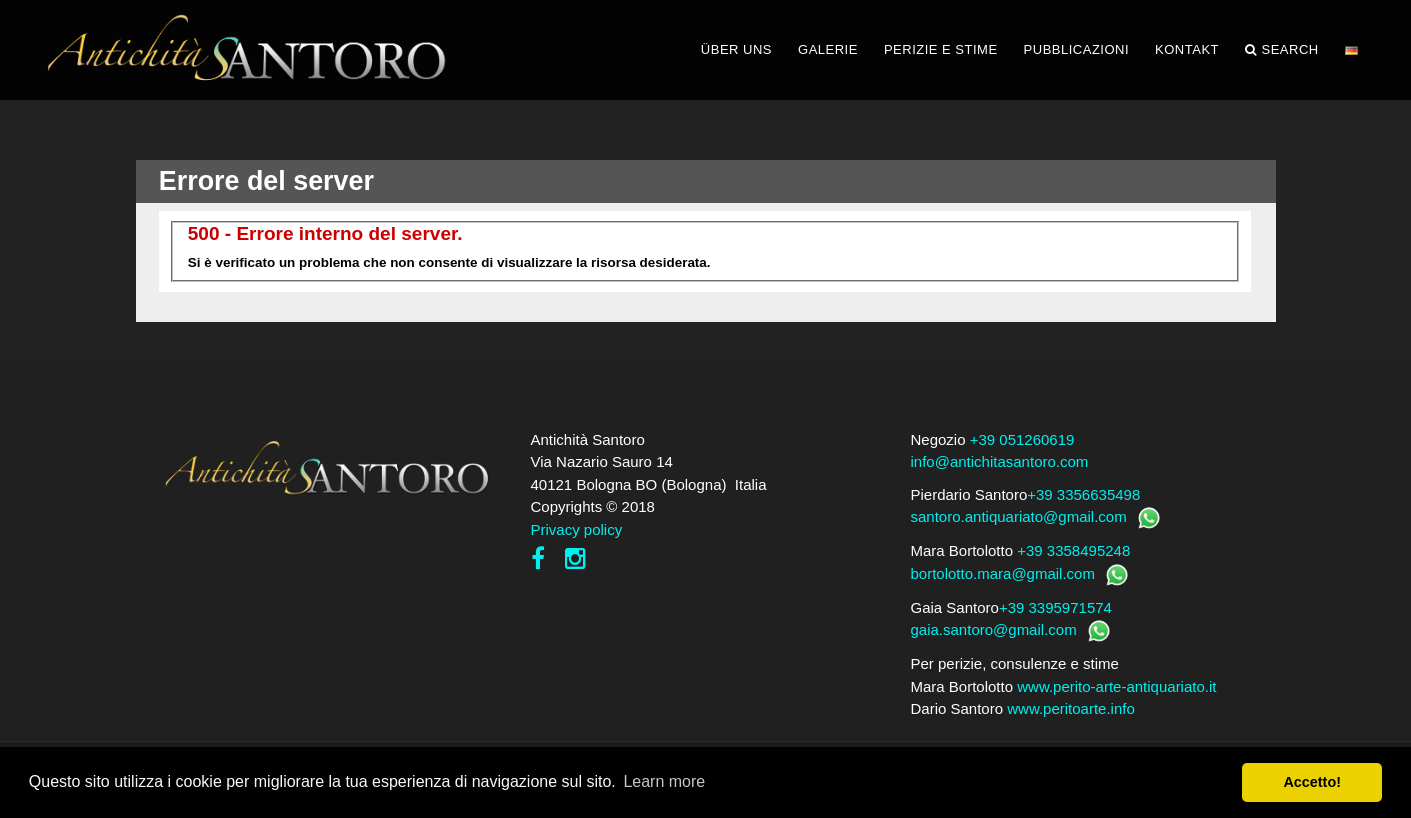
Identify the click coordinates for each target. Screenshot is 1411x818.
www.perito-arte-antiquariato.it (1116, 686)
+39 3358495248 (1073, 550)
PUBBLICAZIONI (1076, 49)
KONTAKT (1187, 49)
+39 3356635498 (1083, 494)
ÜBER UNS (736, 49)
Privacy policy (577, 529)
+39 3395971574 (1055, 607)
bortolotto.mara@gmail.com (1003, 573)
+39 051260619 (1022, 439)
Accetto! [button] (1312, 782)
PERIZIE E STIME (941, 49)
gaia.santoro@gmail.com (994, 629)
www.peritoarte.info (1071, 708)
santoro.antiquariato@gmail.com (1019, 516)
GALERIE (828, 49)
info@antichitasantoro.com (1000, 461)
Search (1282, 50)
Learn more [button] (664, 781)
